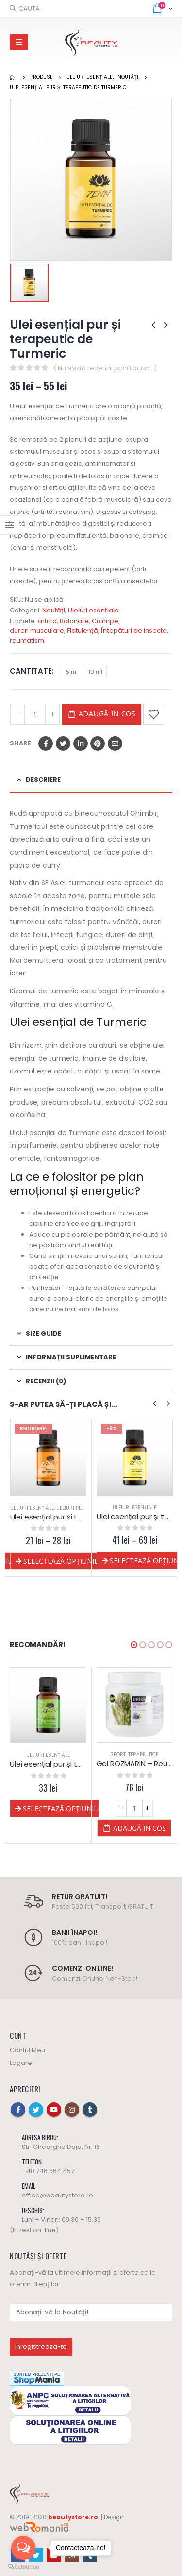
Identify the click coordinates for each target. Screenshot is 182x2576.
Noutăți (53, 610)
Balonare (74, 621)
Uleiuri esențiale (93, 610)
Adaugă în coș (107, 713)
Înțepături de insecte (134, 630)
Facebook (45, 743)
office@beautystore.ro (57, 2195)
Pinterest (97, 743)
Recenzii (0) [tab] (46, 1381)
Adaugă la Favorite (153, 714)
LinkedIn (80, 743)
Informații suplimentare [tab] (71, 1357)
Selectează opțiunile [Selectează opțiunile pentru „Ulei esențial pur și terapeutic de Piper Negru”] (61, 1561)
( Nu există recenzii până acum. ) (105, 368)
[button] (134, 1645)
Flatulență (82, 630)
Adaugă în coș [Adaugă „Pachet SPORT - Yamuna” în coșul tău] (53, 1828)
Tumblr (90, 2110)
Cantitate (31, 671)
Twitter (63, 743)
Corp (48, 1755)
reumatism (27, 640)
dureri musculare (37, 630)
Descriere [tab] (43, 779)
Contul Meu (27, 2050)
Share (20, 743)
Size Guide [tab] (43, 1333)
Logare (21, 2063)
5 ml (72, 672)
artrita (47, 621)
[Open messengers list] (23, 2548)
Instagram (72, 2110)
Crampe (105, 621)
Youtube (54, 2110)
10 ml (95, 672)
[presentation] (154, 1403)
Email (115, 743)
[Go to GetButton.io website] (23, 2566)
